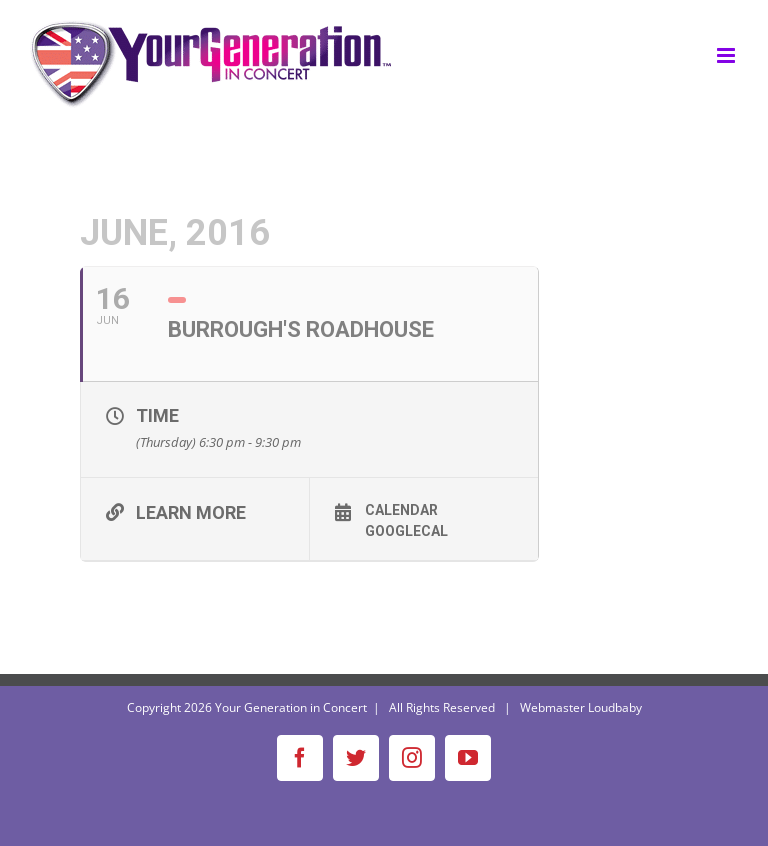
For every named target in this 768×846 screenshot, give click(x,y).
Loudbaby (615, 707)
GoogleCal (406, 531)
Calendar (401, 510)
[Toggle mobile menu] (727, 55)
